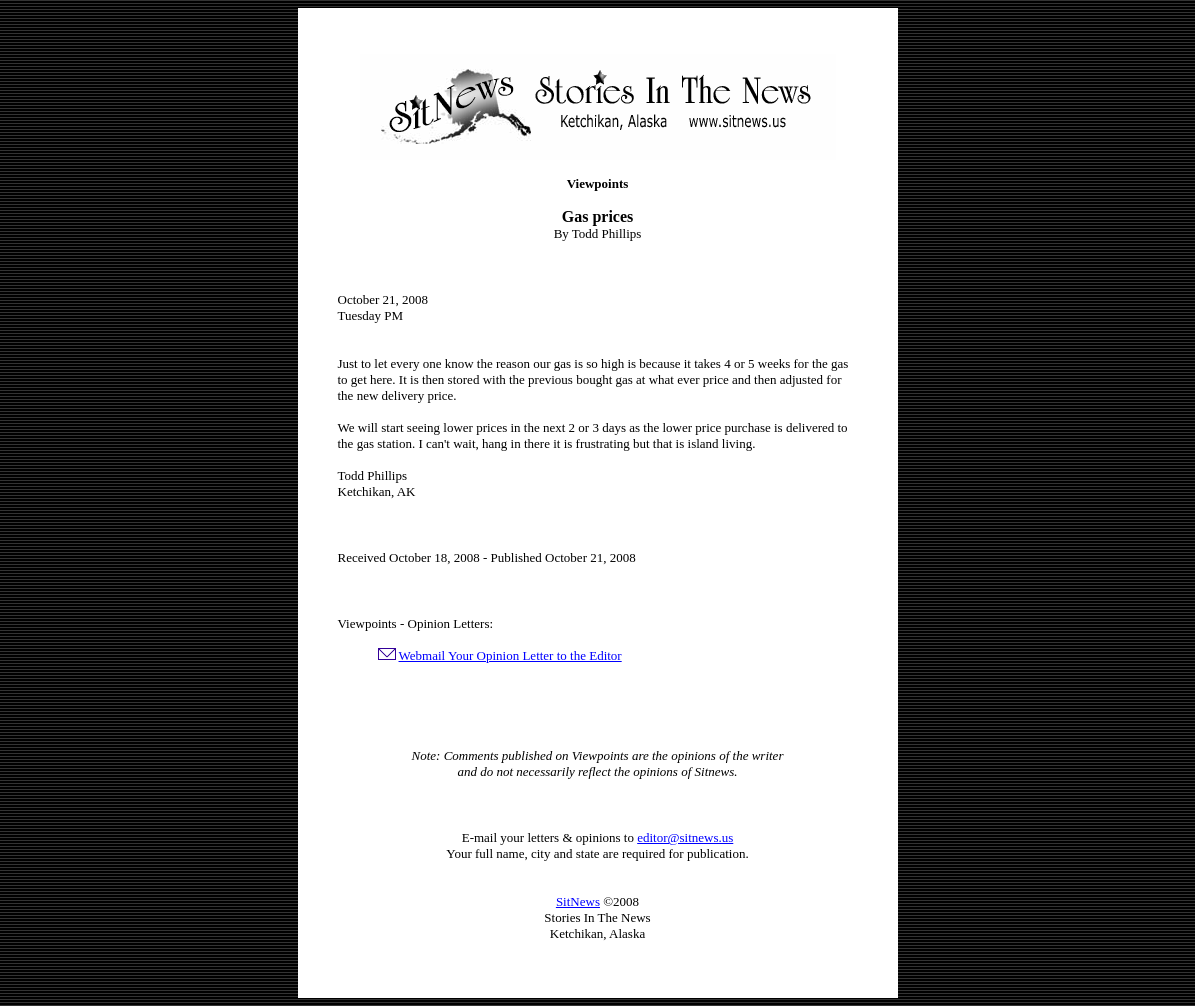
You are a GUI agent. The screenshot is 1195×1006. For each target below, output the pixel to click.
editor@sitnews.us (685, 837)
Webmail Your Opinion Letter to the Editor (510, 655)
